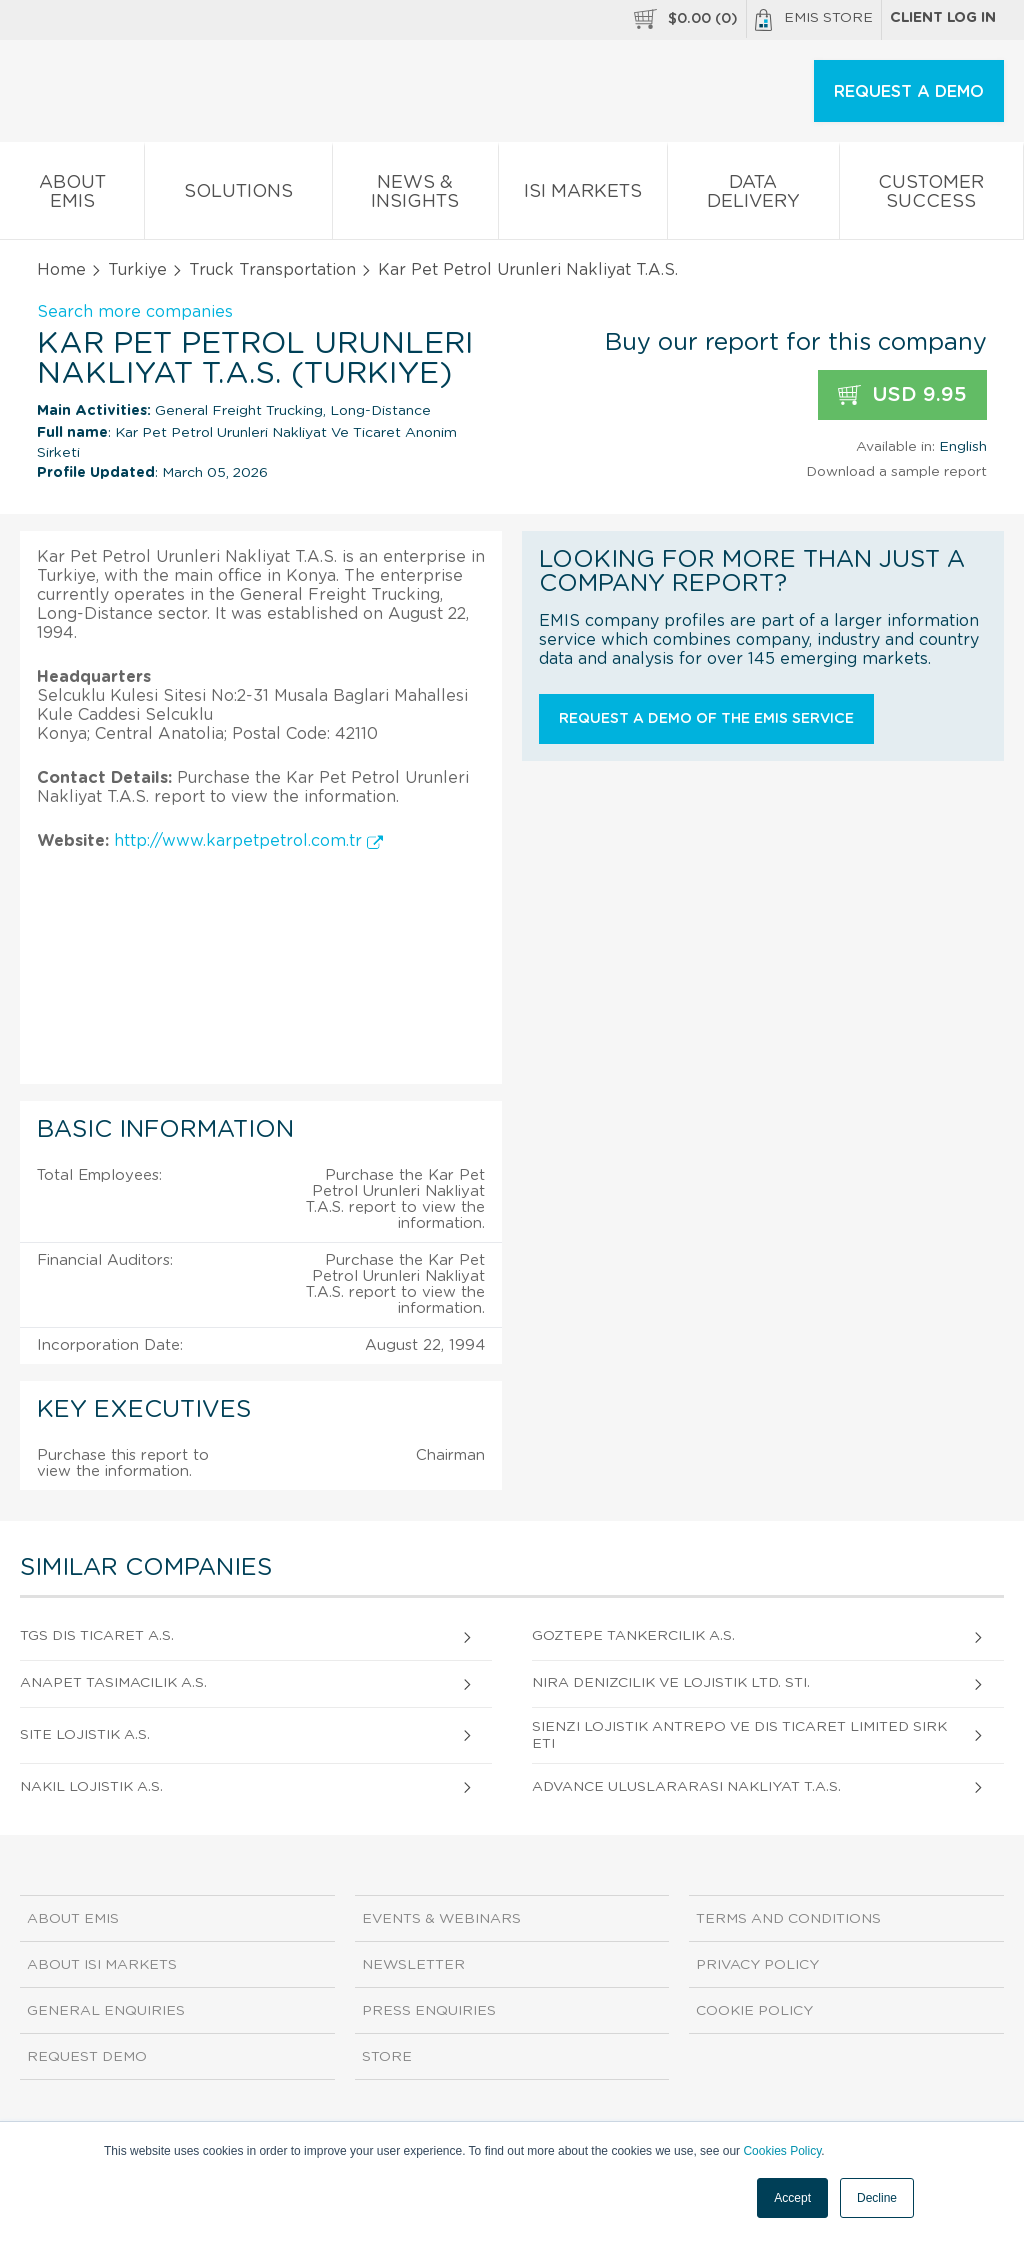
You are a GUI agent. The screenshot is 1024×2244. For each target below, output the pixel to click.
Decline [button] (877, 2198)
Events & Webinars (441, 1919)
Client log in (943, 18)
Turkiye (137, 270)
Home (61, 270)
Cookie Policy (754, 2011)
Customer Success (931, 196)
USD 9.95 (902, 395)
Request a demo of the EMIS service (706, 719)
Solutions (238, 195)
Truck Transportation (272, 270)
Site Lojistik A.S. (85, 1735)
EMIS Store (814, 20)
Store (387, 2057)
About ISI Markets (102, 1965)
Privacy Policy (757, 1965)
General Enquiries (106, 2011)
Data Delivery (753, 196)
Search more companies (135, 312)
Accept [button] (792, 2198)
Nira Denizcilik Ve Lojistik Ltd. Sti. (671, 1683)
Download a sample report (896, 472)
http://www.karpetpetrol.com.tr (248, 841)
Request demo (87, 2057)
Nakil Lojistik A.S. (91, 1787)
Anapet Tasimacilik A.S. (113, 1683)
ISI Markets (583, 195)
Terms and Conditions (788, 1919)
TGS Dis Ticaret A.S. (97, 1636)
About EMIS (72, 196)
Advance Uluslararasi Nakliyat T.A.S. (686, 1787)
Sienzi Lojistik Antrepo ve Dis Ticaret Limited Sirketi (739, 1735)
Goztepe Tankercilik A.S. (633, 1636)
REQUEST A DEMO (909, 92)
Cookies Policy (782, 2151)
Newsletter (413, 1965)
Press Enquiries (429, 2011)
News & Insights (415, 196)
